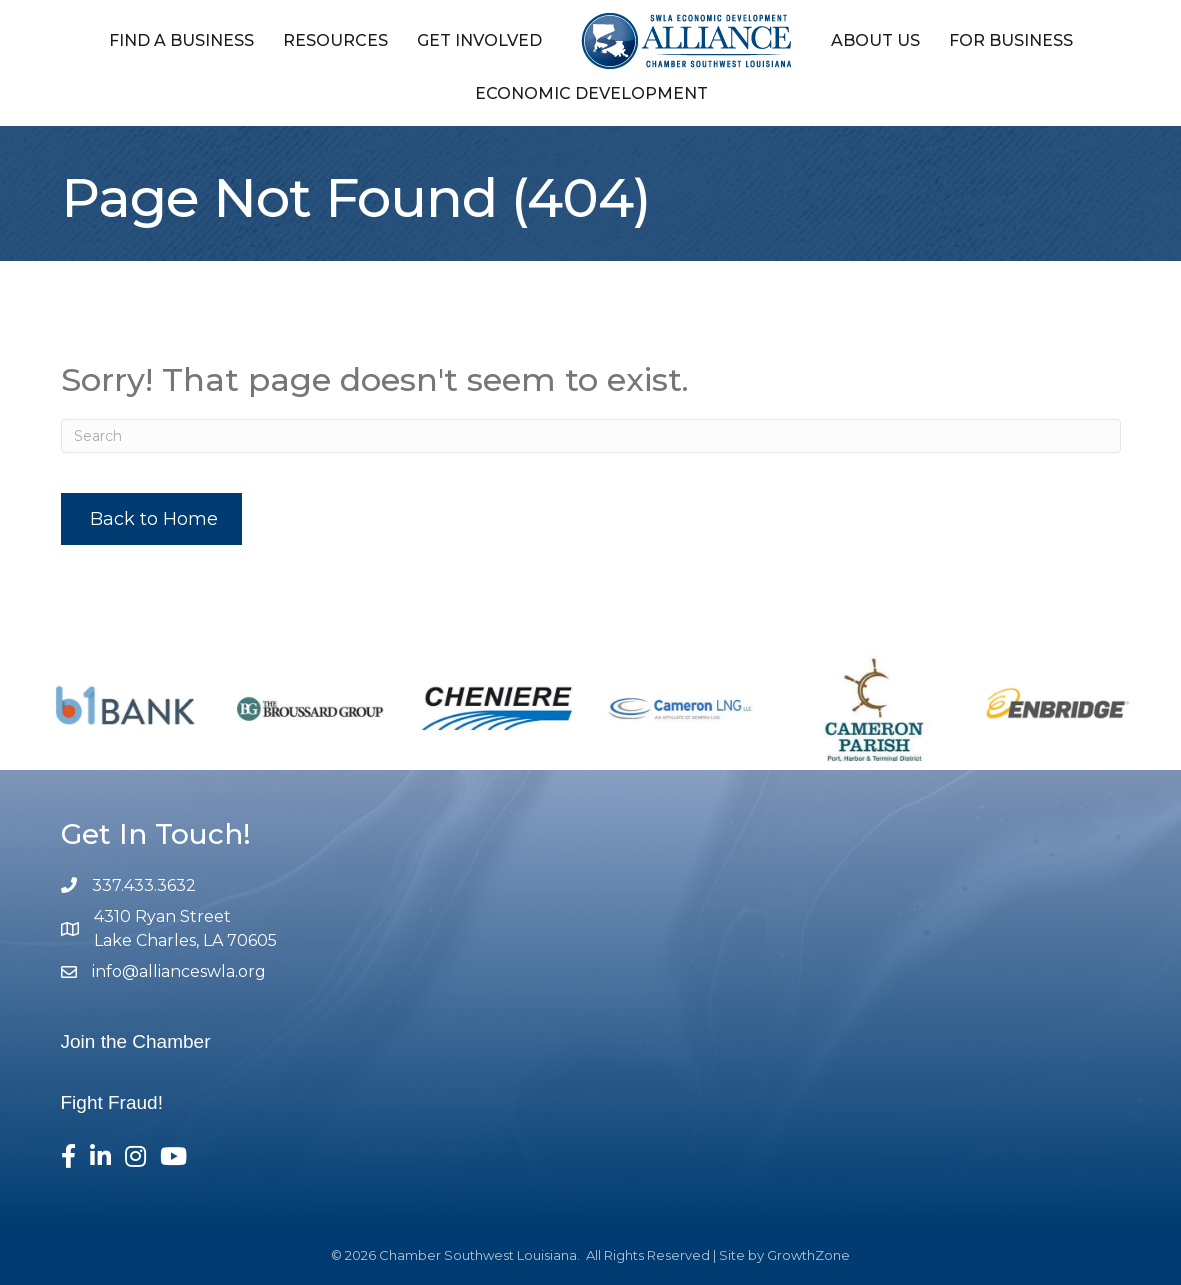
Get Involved (479, 40)
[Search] (591, 436)
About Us (875, 40)
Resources (335, 40)
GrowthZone (808, 1255)
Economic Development (591, 93)
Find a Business (181, 40)
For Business (1011, 40)
